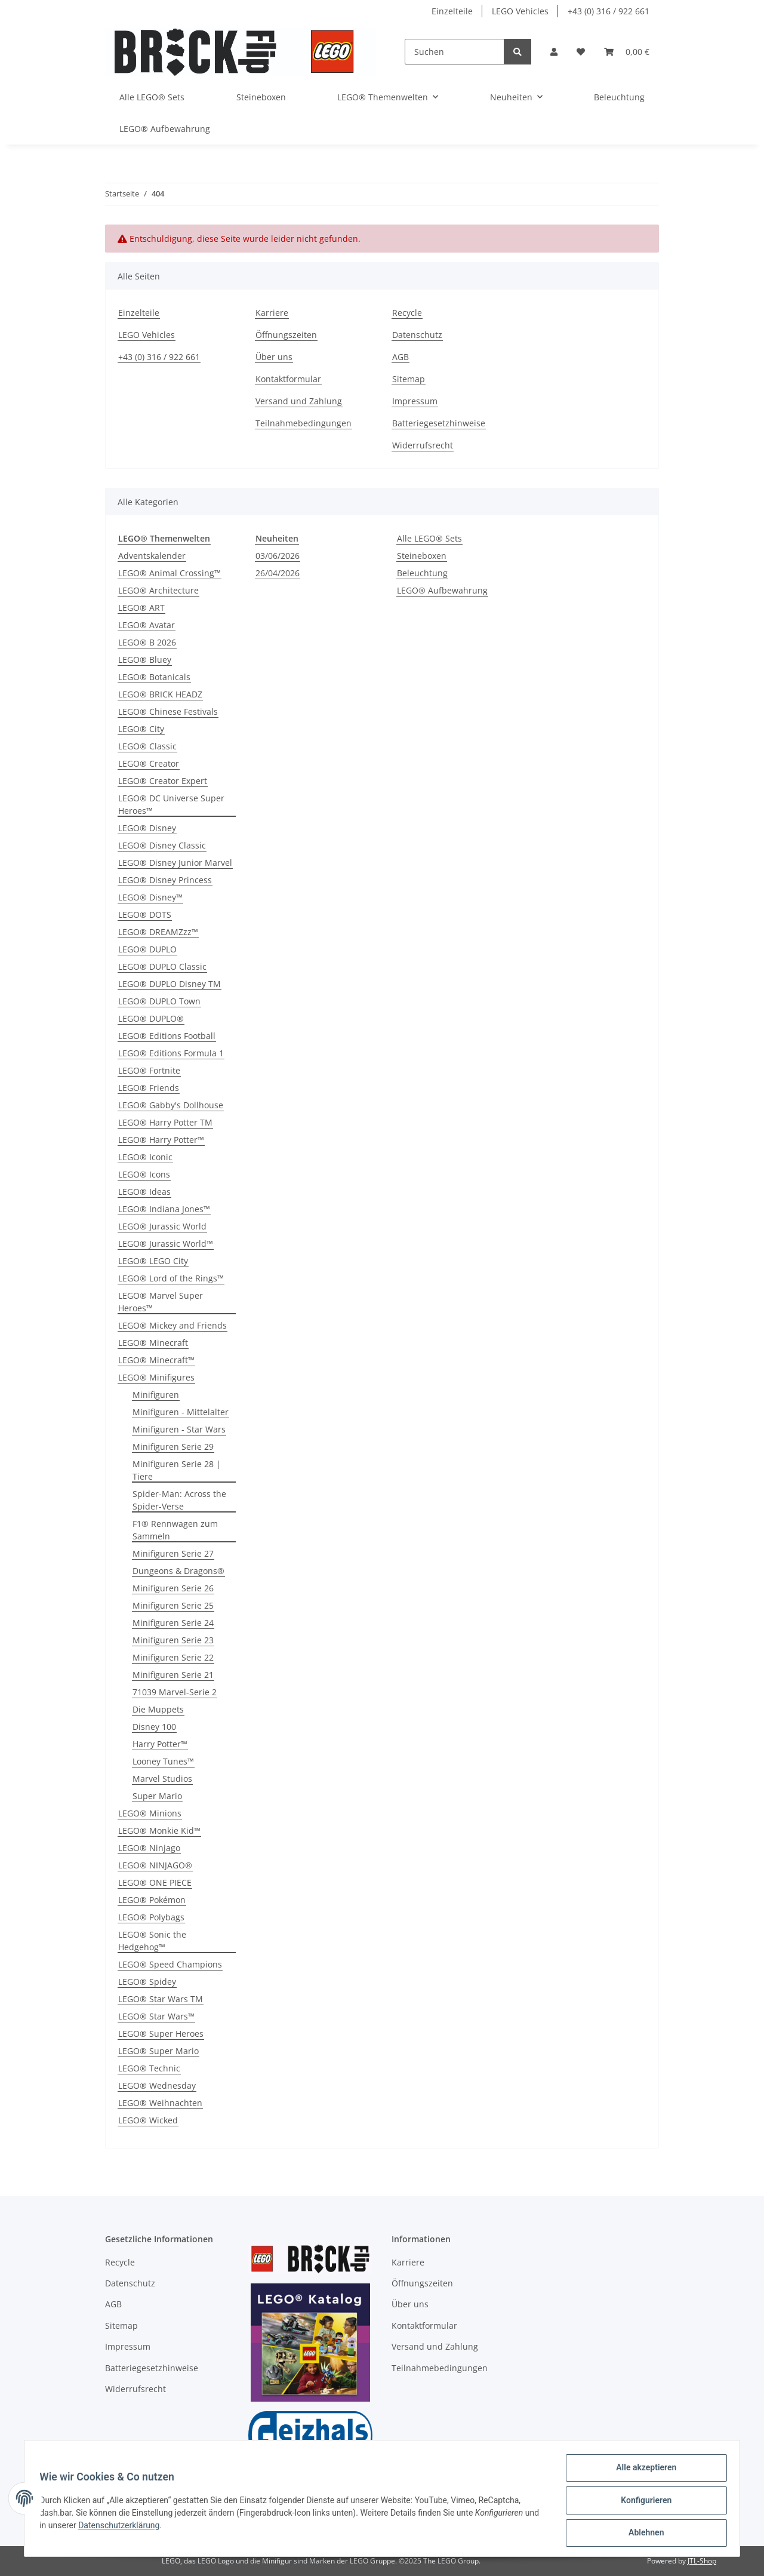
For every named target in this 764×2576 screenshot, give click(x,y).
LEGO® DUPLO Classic (162, 966)
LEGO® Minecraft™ (156, 1360)
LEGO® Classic (147, 746)
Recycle (407, 312)
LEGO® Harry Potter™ (161, 1139)
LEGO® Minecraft (153, 1342)
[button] (554, 51)
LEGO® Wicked (148, 2120)
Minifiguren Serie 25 (173, 1605)
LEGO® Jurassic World (162, 1226)
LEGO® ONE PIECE (155, 1882)
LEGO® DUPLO (147, 949)
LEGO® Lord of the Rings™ (171, 1278)
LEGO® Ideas (144, 1191)
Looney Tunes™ (163, 1761)
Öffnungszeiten (286, 334)
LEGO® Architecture (158, 590)
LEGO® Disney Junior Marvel (175, 862)
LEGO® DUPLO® (151, 1018)
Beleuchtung (422, 573)
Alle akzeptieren (642, 2471)
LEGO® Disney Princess (165, 880)
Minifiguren (156, 1394)
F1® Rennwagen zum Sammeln (175, 1530)
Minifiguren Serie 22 (173, 1657)
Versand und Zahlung (298, 401)
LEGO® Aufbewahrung (442, 590)
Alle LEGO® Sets (429, 538)
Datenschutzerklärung (139, 2527)
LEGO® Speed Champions (170, 1964)
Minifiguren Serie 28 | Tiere (177, 1470)
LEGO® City (141, 728)
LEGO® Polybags (151, 1917)
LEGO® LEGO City (153, 1261)
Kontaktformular (288, 379)
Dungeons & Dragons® (178, 1570)
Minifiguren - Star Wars (179, 1429)
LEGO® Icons (144, 1174)
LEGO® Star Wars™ (156, 2016)
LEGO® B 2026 (147, 642)
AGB (400, 356)
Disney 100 (154, 1726)
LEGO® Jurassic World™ (165, 1243)
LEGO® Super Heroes (161, 2033)
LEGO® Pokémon (152, 1899)
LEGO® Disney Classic (162, 845)
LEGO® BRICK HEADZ (160, 694)
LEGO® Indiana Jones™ (164, 1209)
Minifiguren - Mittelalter (181, 1412)
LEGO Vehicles (520, 11)
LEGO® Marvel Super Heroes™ (160, 1302)
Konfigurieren (642, 2502)
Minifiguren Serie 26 (173, 1588)
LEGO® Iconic (145, 1157)
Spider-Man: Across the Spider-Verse (179, 1500)
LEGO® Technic (149, 2068)
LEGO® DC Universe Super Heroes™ (171, 804)
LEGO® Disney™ (150, 897)
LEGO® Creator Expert (162, 780)
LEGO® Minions (149, 1813)
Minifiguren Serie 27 (173, 1553)
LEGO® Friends (148, 1087)
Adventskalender (152, 555)
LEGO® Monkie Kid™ (159, 1830)
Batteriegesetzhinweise (438, 423)
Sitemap (408, 379)
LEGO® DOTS (144, 914)
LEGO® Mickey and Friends (172, 1325)
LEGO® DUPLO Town (159, 1001)
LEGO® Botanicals (154, 677)
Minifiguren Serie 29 (173, 1446)
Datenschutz (417, 334)
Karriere (271, 312)
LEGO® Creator (148, 763)
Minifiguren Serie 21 (173, 1674)
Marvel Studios (162, 1778)
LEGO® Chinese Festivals (168, 711)
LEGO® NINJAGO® (155, 1865)
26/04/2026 (277, 573)
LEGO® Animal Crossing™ (169, 573)
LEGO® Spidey (147, 1981)
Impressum (415, 401)
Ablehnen (642, 2533)
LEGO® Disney (147, 828)
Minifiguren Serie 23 (173, 1640)
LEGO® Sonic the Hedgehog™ (152, 1941)
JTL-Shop (702, 2561)
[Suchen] (454, 51)
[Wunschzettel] (580, 51)
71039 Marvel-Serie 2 (175, 1692)
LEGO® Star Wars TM (160, 1999)
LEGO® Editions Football (166, 1035)
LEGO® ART (141, 607)
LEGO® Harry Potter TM (165, 1122)
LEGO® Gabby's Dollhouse (170, 1105)
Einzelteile (452, 11)
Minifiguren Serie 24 (173, 1622)
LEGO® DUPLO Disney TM (169, 983)
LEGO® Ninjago (149, 1847)
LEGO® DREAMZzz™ (158, 931)
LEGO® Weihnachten (160, 2102)
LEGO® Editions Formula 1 (171, 1053)
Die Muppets (158, 1709)
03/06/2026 (277, 555)
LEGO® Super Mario (158, 2051)
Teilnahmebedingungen (303, 423)
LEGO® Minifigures (156, 1377)
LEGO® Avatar (146, 625)
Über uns (273, 356)
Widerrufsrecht (422, 445)
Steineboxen (421, 555)
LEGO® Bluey (144, 659)
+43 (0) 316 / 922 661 (608, 11)
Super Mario (157, 1796)
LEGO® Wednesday (157, 2085)
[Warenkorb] (626, 51)
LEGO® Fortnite (149, 1070)
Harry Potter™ (160, 1744)
